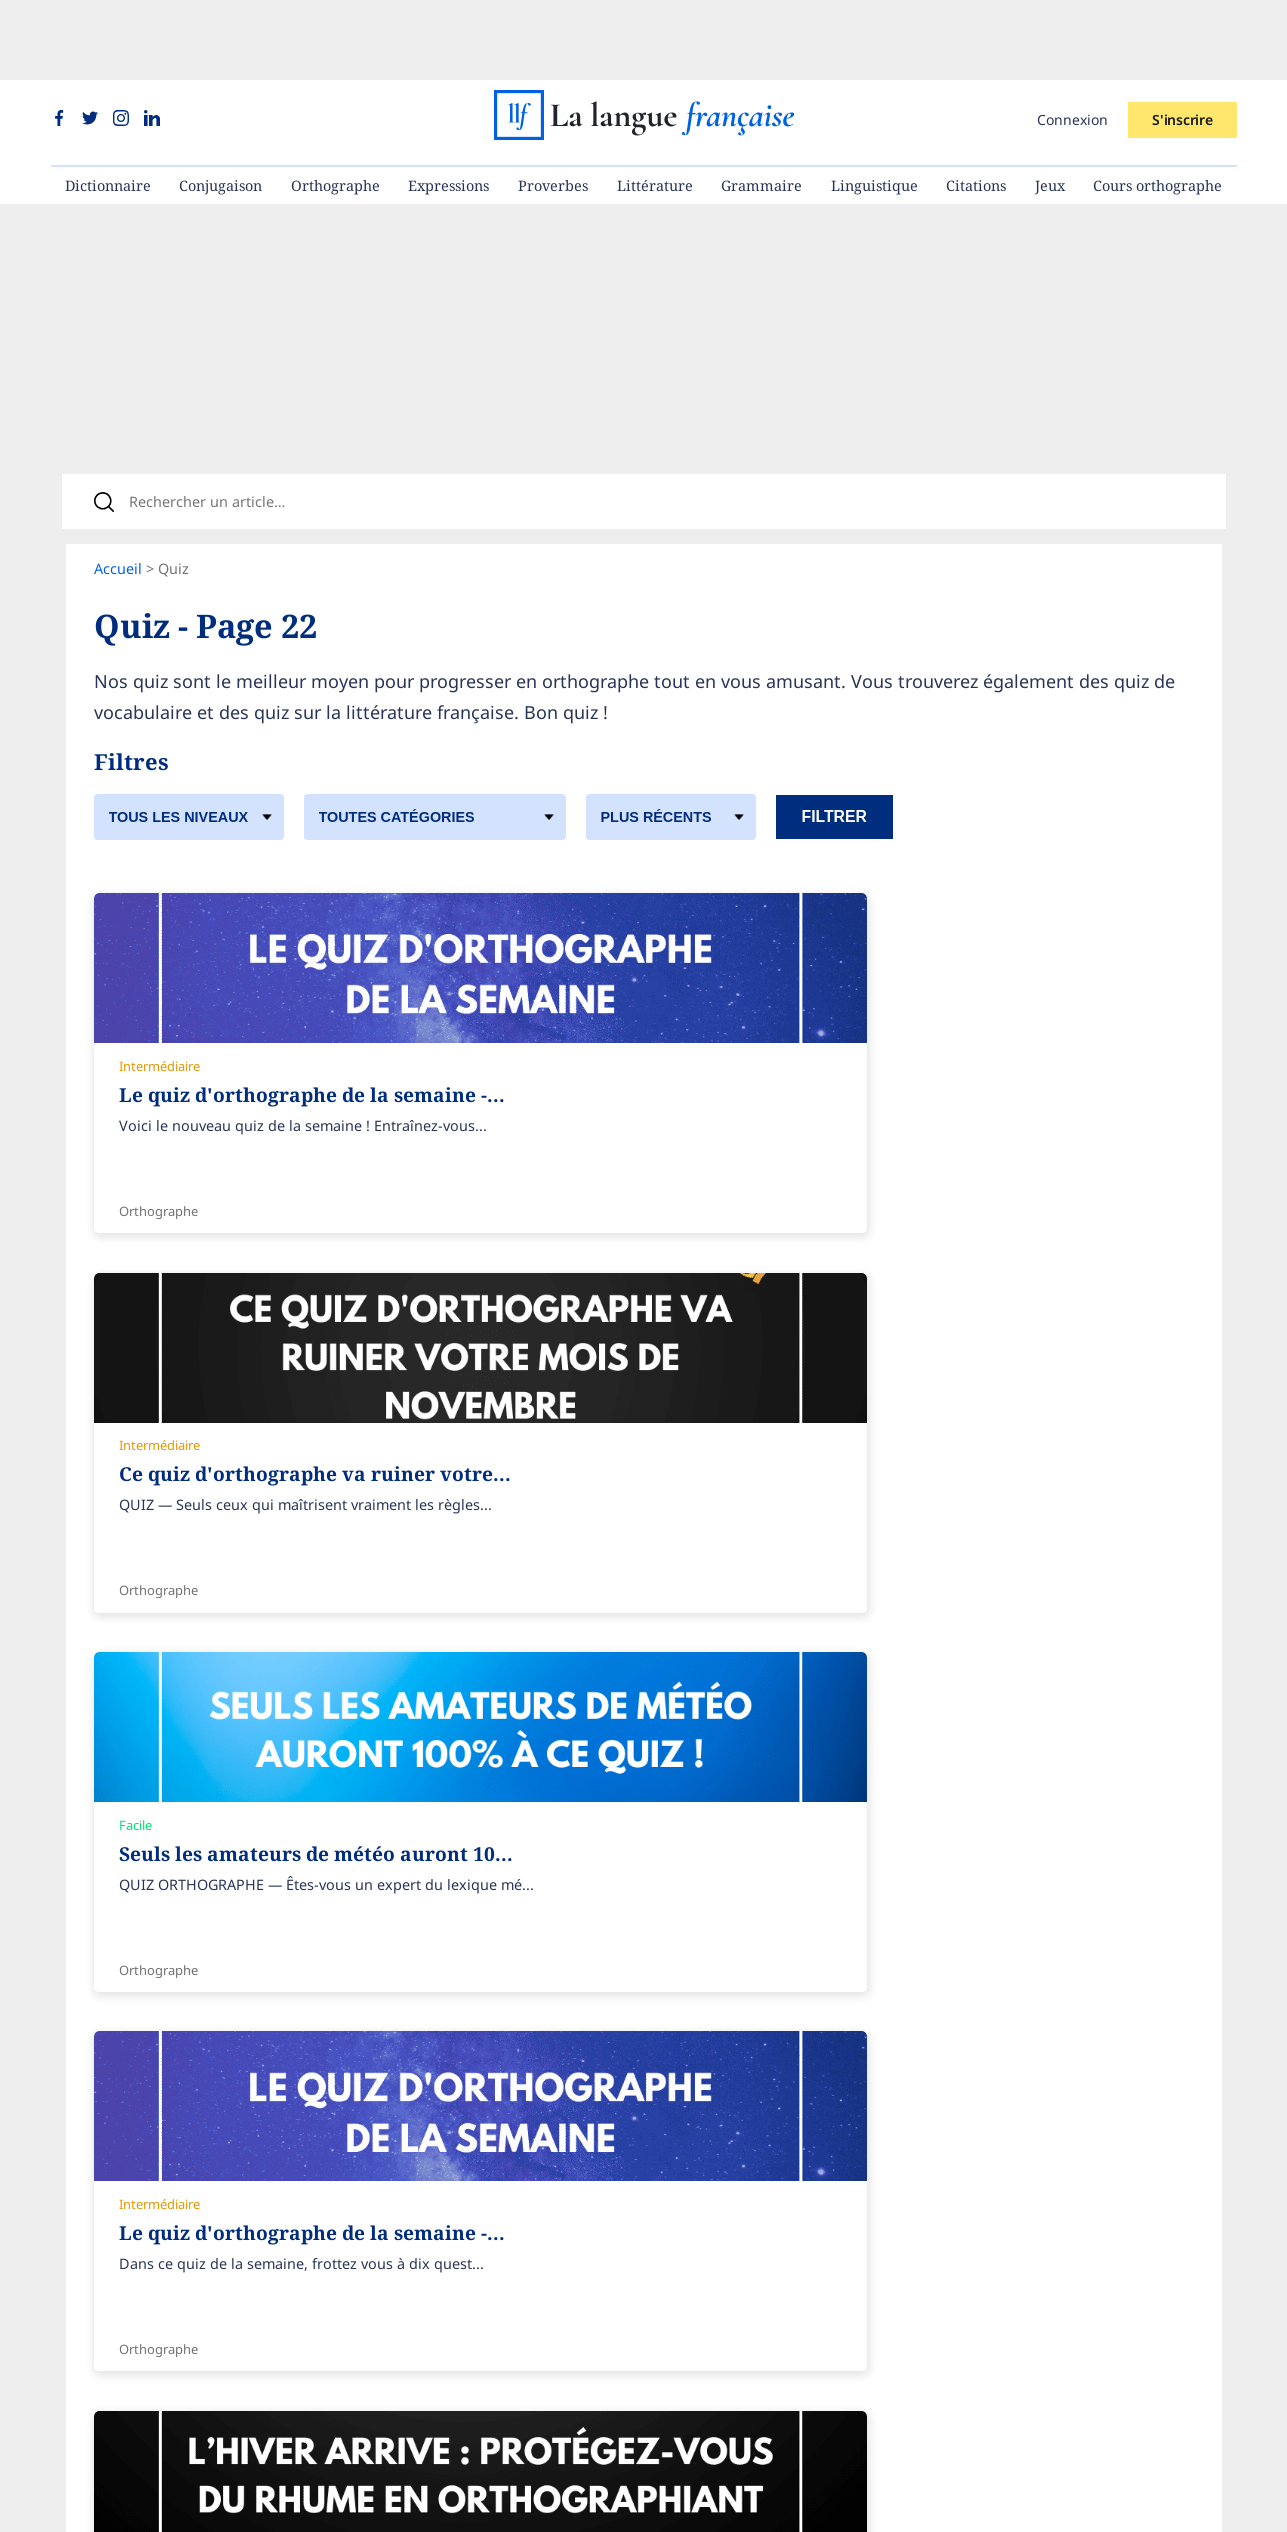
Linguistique (874, 105)
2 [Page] (228, 1984)
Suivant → (594, 1984)
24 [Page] (417, 1984)
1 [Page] (213, 1984)
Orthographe (335, 105)
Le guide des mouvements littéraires (826, 2411)
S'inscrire (1182, 39)
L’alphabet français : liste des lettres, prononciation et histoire (912, 2381)
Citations (976, 105)
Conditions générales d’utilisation (208, 2260)
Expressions (448, 105)
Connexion (1072, 39)
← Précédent (148, 1984)
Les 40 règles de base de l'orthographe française (867, 2199)
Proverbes (553, 105)
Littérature (655, 105)
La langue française (617, 2503)
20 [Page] (317, 1984)
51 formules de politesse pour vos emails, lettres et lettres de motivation (948, 2230)
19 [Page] (292, 1984)
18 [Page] (267, 1984)
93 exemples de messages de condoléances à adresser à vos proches (936, 2260)
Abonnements (483, 2199)
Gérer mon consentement (181, 2320)
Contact (120, 2350)
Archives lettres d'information (194, 2230)
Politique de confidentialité (186, 2290)
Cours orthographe (1157, 105)
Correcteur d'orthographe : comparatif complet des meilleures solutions (947, 2350)
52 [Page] (536, 1984)
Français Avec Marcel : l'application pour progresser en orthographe (933, 2441)
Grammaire (761, 105)
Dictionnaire (108, 105)
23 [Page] (392, 1984)
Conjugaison (220, 105)
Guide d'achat (482, 2320)
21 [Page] (342, 1984)
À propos (125, 2199)
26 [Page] (467, 1984)
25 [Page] (442, 1984)
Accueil (118, 510)
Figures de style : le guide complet (818, 2320)
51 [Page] (511, 1984)
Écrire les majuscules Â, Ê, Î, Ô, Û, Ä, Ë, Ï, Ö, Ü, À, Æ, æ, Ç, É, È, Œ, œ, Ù (938, 2290)
